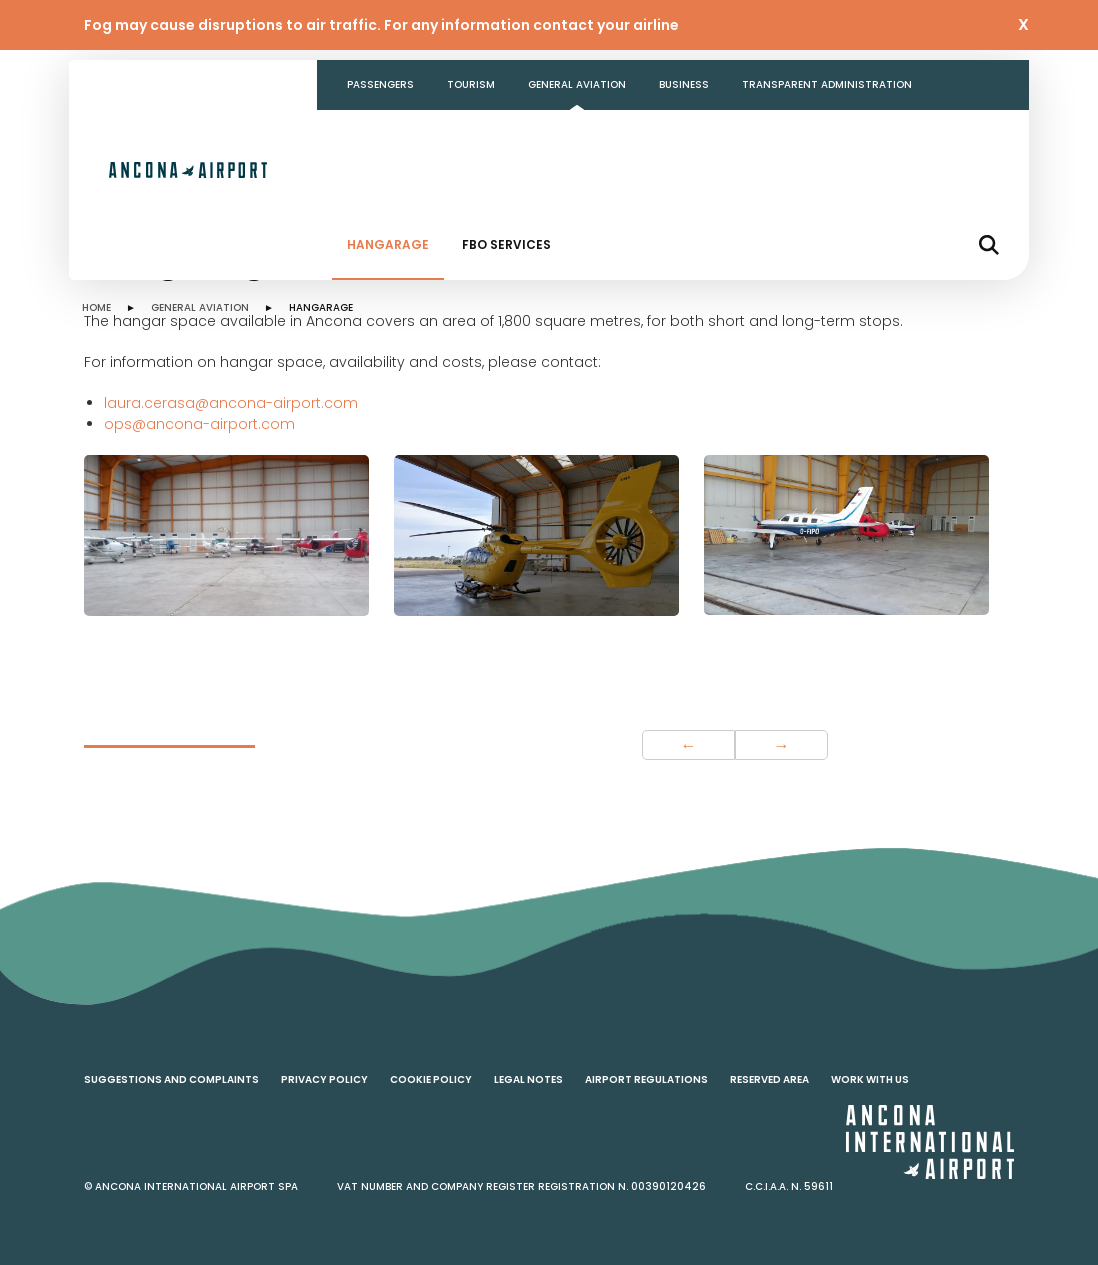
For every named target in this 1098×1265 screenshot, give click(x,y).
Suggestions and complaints (171, 1079)
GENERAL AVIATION (200, 307)
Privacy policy (324, 1079)
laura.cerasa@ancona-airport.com (231, 403)
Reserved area (769, 1079)
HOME (96, 307)
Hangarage (388, 244)
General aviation (577, 84)
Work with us (870, 1079)
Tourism (471, 84)
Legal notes (528, 1079)
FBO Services (506, 244)
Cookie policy (431, 1079)
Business (684, 84)
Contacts (377, 134)
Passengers (380, 84)
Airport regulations (646, 1079)
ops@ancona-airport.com (199, 424)
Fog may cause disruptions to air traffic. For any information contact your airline (381, 25)
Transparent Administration (827, 84)
